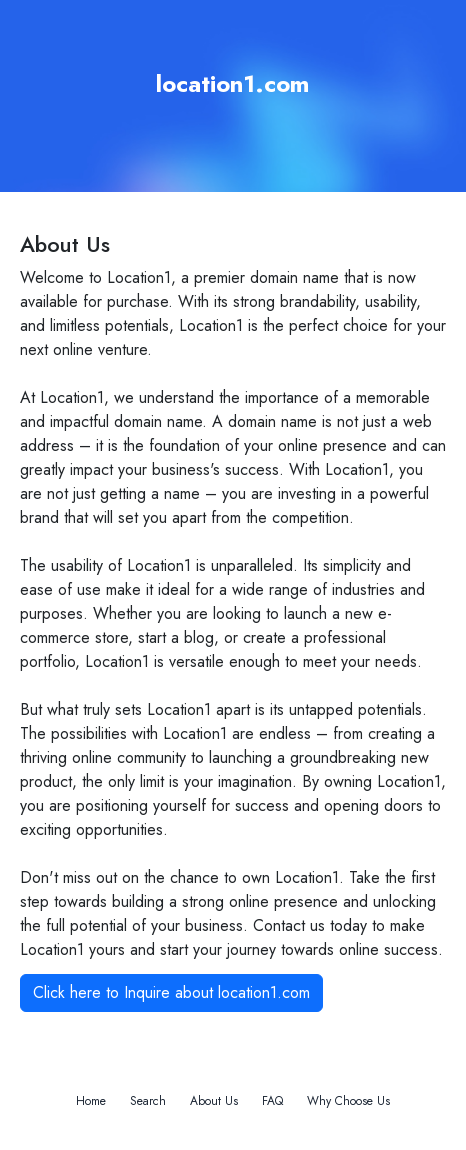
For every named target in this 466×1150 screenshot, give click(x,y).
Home (91, 1101)
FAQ (272, 1101)
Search (148, 1101)
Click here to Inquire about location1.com (171, 992)
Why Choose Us (348, 1101)
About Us (214, 1101)
